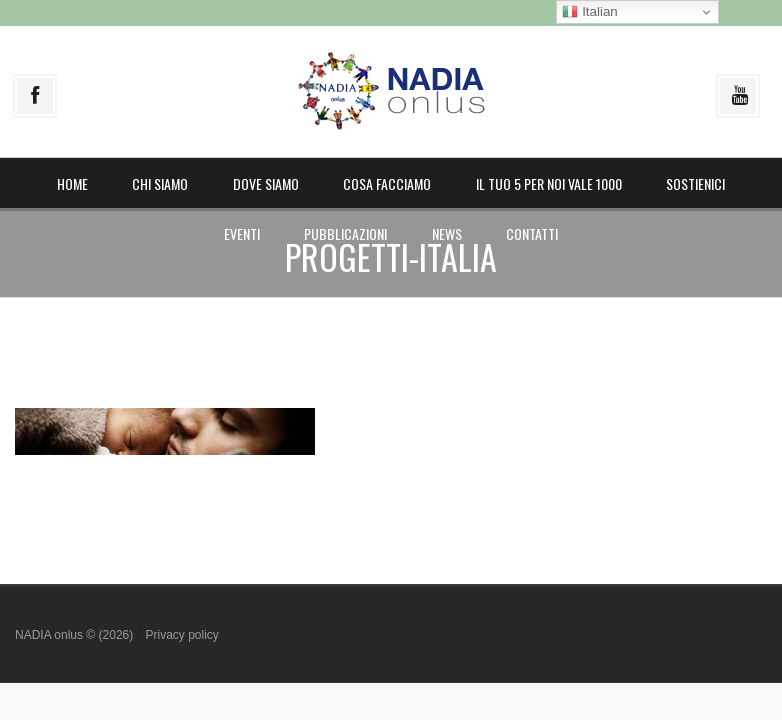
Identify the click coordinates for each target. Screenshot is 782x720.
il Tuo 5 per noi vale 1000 (549, 183)
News (447, 233)
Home (72, 183)
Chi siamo (160, 183)
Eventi (242, 233)
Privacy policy (181, 635)
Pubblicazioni (345, 233)
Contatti (532, 233)
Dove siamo (266, 183)
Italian (589, 12)
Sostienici (695, 183)
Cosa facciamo (387, 183)
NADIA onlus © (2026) (76, 635)
